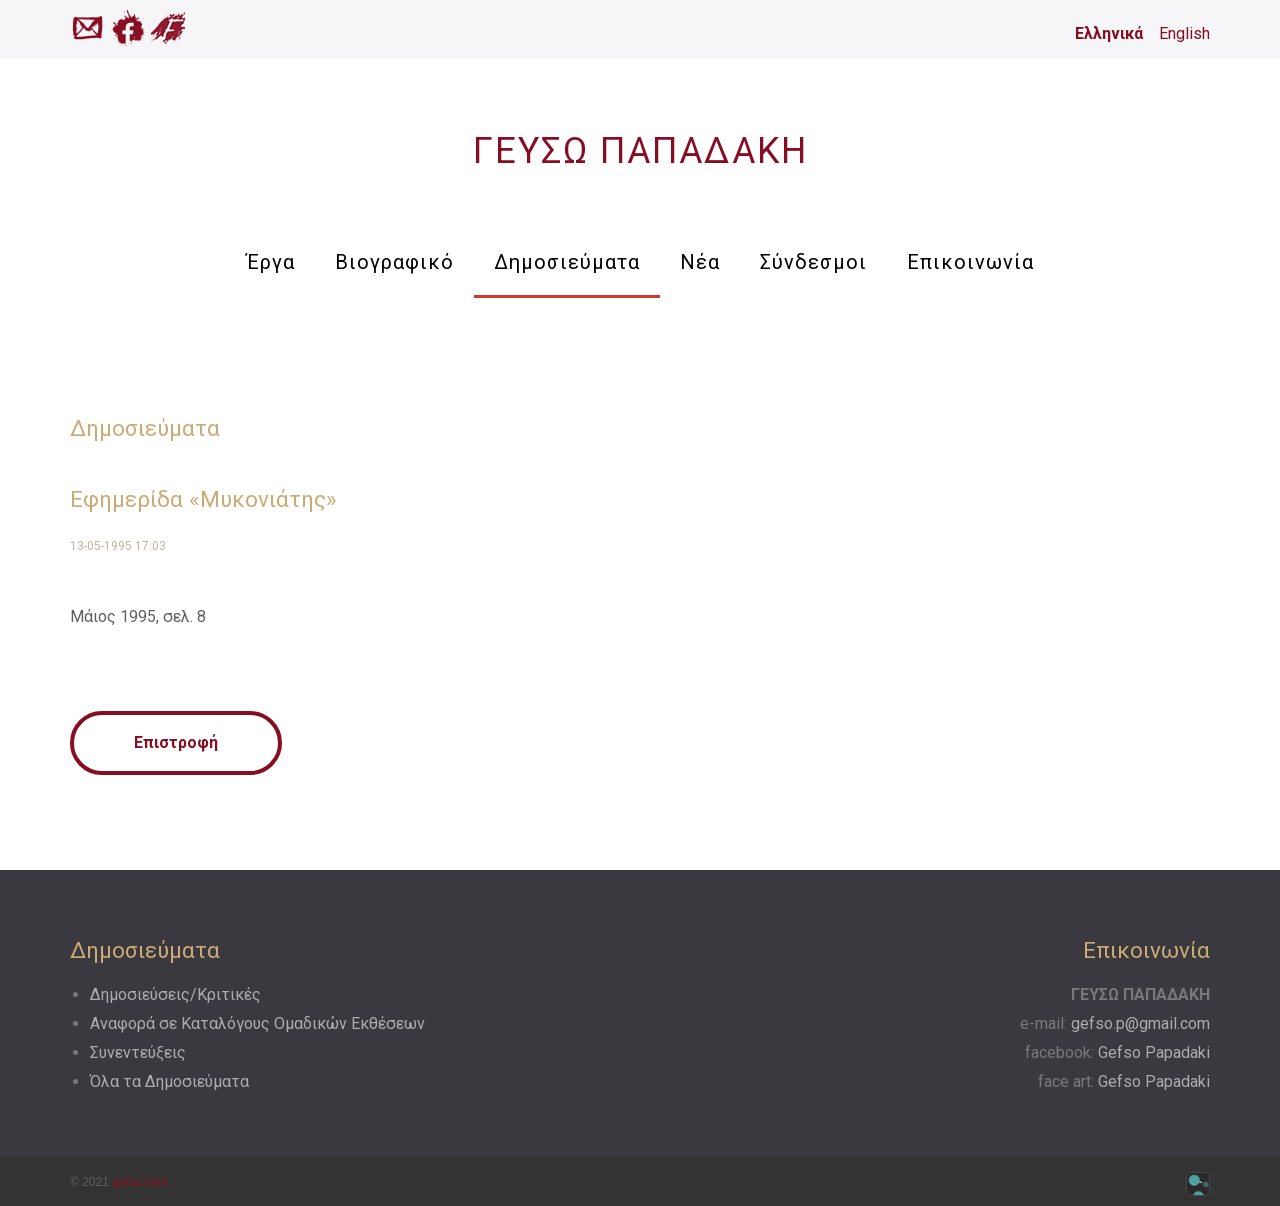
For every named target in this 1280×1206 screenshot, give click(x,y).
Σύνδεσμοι (813, 262)
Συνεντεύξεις (138, 1052)
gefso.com (139, 1182)
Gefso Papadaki (1154, 1052)
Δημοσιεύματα (567, 262)
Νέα (700, 262)
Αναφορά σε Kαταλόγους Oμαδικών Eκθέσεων (257, 1023)
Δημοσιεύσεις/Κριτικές (175, 994)
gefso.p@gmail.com (1140, 1023)
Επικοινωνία (970, 262)
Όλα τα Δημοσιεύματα (169, 1081)
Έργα (270, 262)
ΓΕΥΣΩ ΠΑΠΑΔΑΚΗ (640, 151)
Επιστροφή (176, 742)
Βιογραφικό (394, 262)
